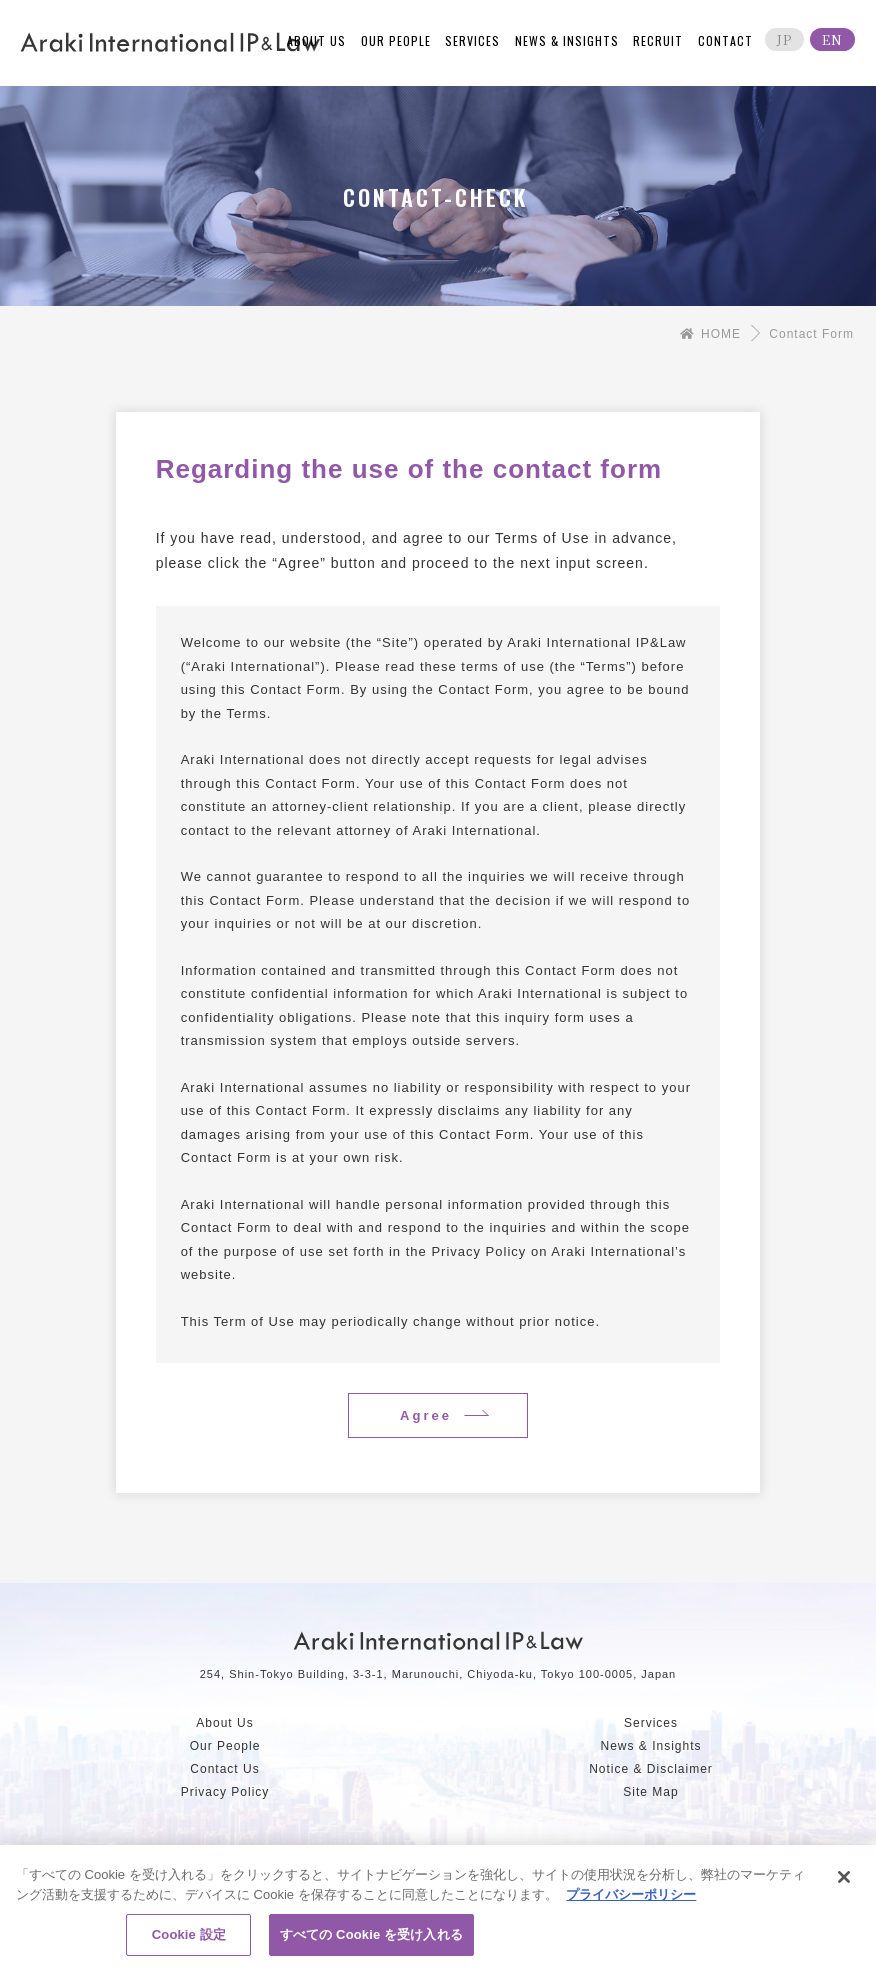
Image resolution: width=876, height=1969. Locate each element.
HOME (710, 334)
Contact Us (224, 1769)
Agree (426, 1415)
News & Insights (650, 1746)
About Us (224, 1723)
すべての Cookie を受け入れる (371, 1940)
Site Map (650, 1792)
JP (784, 39)
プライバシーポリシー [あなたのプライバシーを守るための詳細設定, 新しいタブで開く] (631, 1899)
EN (832, 39)
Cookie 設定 (189, 1940)
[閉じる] (844, 1883)
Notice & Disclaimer (651, 1769)
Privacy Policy (225, 1792)
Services (651, 1723)
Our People (225, 1746)
